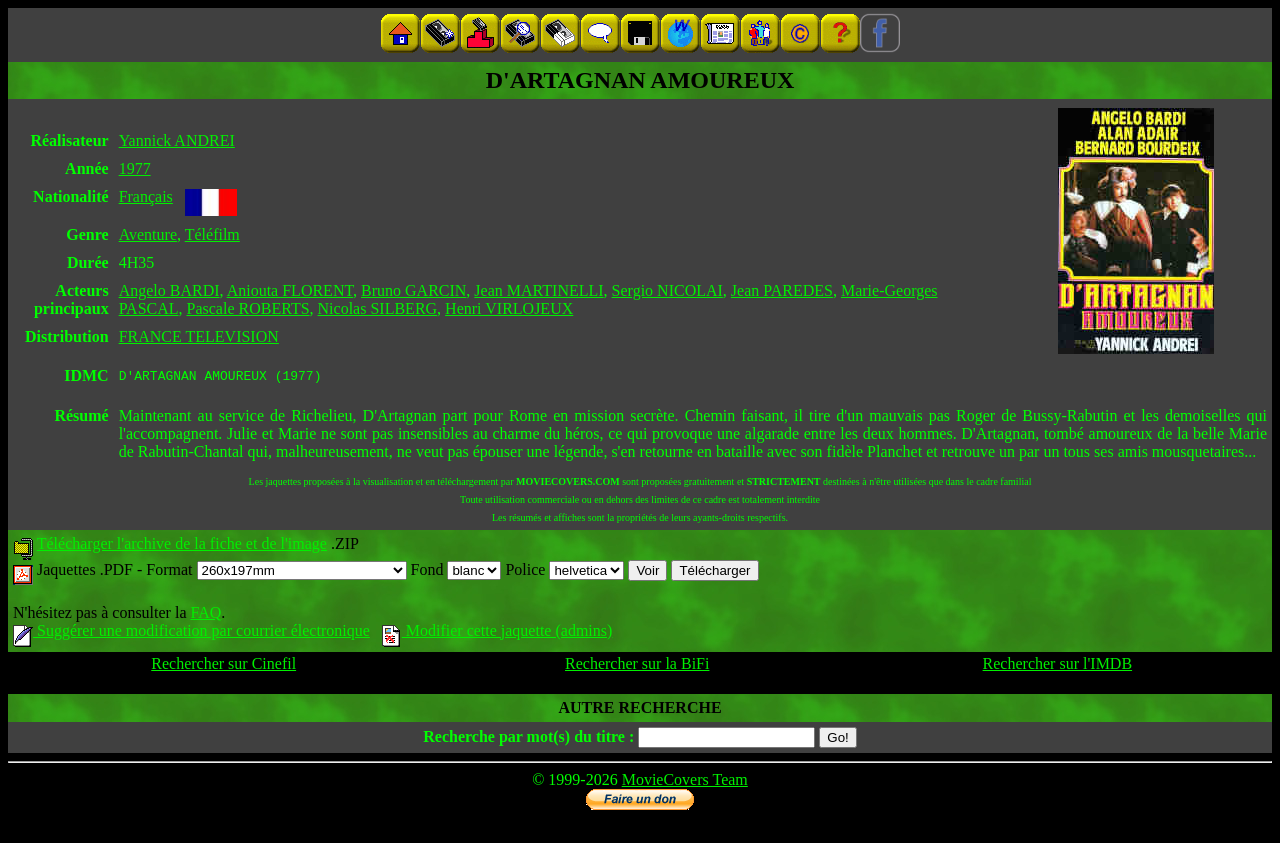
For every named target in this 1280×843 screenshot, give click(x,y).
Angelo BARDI (169, 290)
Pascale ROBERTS (248, 308)
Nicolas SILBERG (378, 308)
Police (564, 572)
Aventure (148, 234)
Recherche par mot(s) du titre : (528, 739)
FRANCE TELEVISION (199, 336)
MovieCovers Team (685, 782)
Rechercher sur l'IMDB (1058, 666)
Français (146, 196)
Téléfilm (212, 234)
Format (276, 572)
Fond (456, 572)
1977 (135, 168)
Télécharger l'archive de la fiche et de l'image (182, 546)
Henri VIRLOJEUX (509, 308)
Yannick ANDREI (177, 140)
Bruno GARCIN (413, 290)
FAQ (205, 615)
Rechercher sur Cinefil (223, 666)
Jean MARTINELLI (538, 290)
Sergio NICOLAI (667, 290)
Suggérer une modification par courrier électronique (191, 633)
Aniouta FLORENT (290, 290)
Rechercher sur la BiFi (637, 666)
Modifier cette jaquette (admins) (497, 633)
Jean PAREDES (782, 290)
